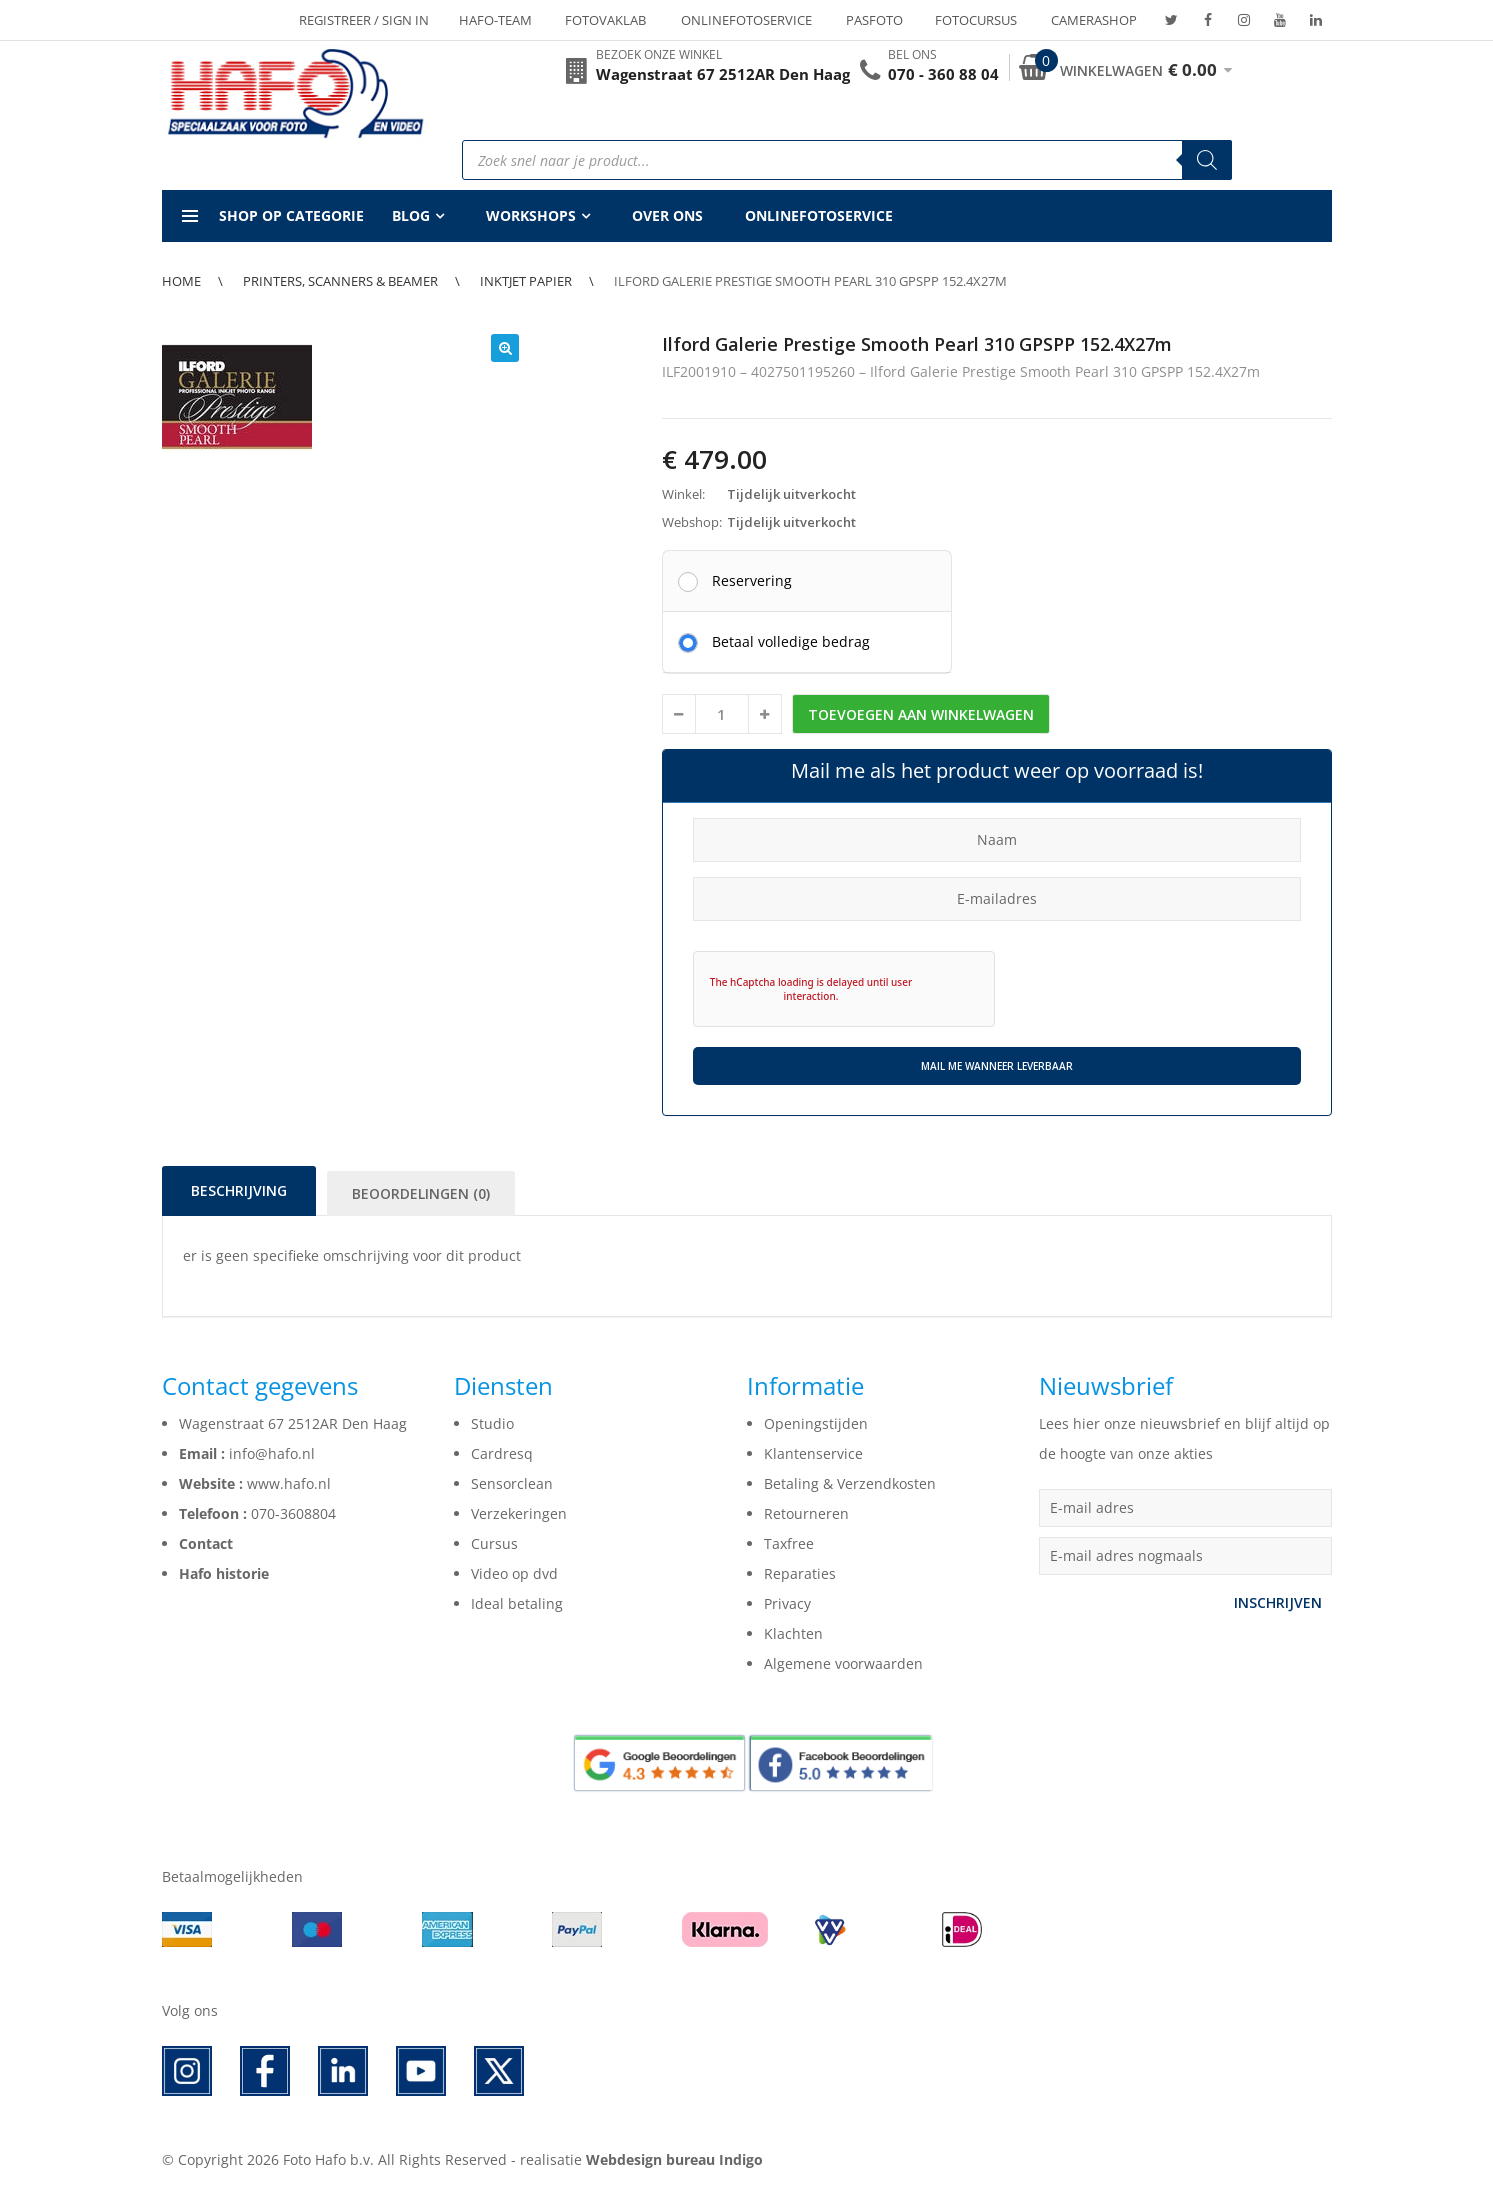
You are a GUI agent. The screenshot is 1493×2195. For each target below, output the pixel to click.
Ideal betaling (517, 1603)
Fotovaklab (605, 20)
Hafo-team (495, 20)
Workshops (531, 215)
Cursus (494, 1543)
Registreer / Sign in (364, 20)
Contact (206, 1543)
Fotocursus (976, 20)
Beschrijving (239, 1190)
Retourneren (806, 1513)
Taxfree (789, 1543)
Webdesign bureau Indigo (674, 2159)
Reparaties (800, 1573)
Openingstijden (816, 1423)
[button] (505, 348)
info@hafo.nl (272, 1453)
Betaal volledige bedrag (791, 641)
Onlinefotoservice (746, 20)
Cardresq (502, 1453)
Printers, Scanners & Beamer (340, 281)
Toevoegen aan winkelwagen (921, 714)
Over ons (667, 215)
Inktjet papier (526, 281)
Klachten (793, 1633)
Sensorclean (512, 1483)
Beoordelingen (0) (421, 1193)
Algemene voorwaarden (843, 1663)
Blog (411, 215)
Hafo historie (224, 1573)
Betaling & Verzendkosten (850, 1483)
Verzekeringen (519, 1513)
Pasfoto (874, 20)
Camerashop (1094, 20)
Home (181, 281)
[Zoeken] (1207, 160)
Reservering (752, 580)
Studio (492, 1423)
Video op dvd (514, 1573)
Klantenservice (813, 1453)
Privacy (787, 1603)
